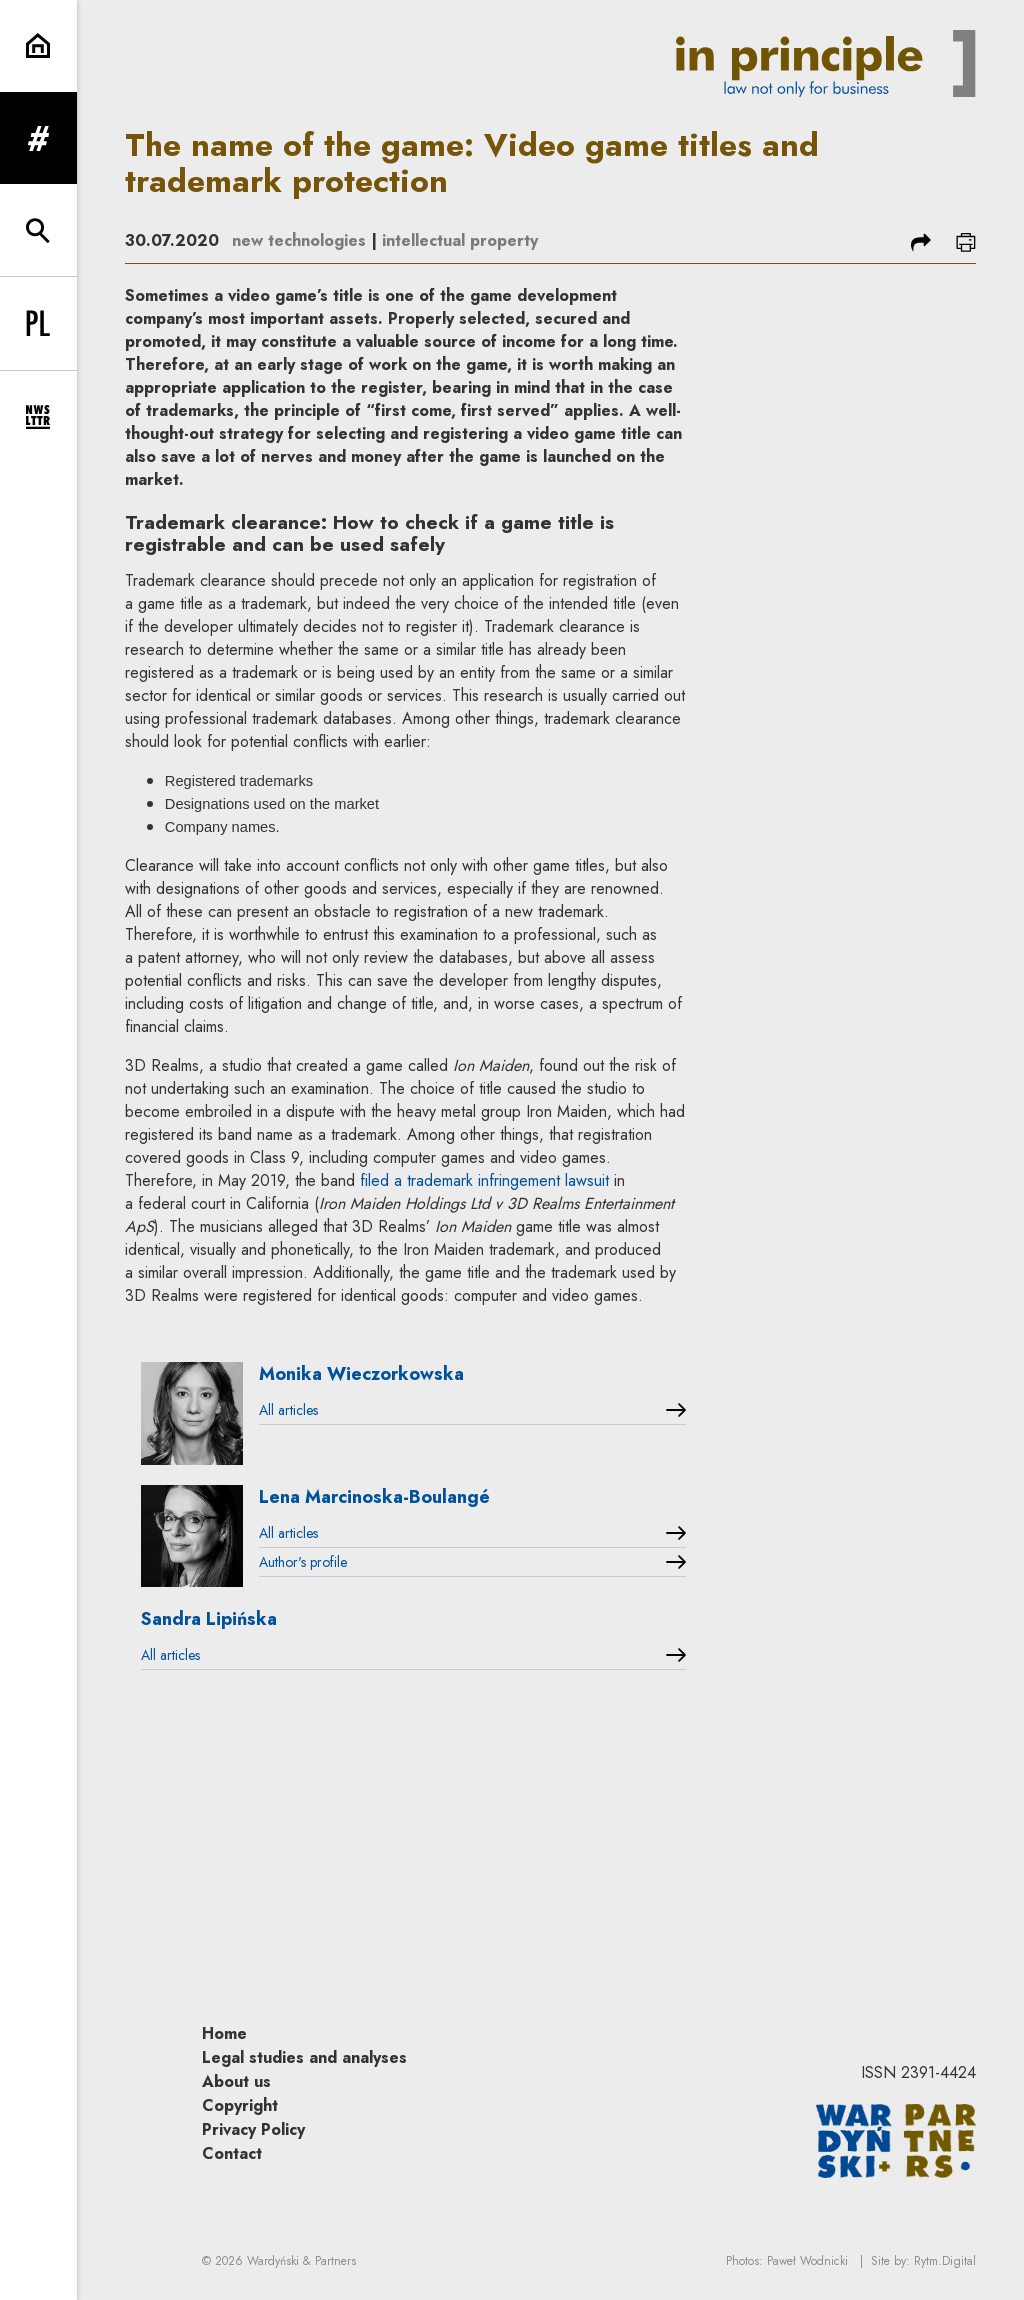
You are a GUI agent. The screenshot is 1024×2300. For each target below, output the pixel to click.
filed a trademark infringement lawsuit (484, 1180)
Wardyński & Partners (301, 2261)
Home (224, 2033)
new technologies (299, 240)
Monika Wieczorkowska (361, 1374)
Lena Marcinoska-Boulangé (374, 1497)
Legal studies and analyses (304, 2057)
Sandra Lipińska (209, 1619)
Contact (232, 2153)
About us (236, 2081)
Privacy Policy (253, 2129)
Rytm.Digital (945, 2261)
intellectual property (460, 240)
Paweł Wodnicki (807, 2261)
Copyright (240, 2105)
